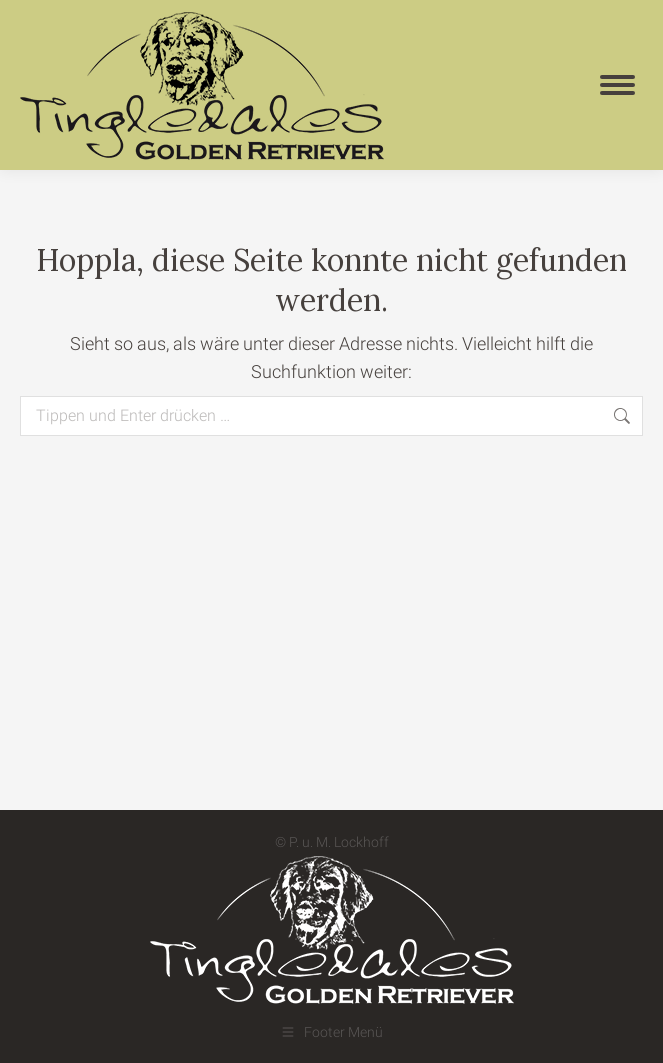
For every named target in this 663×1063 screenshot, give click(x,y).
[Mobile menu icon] (617, 85)
